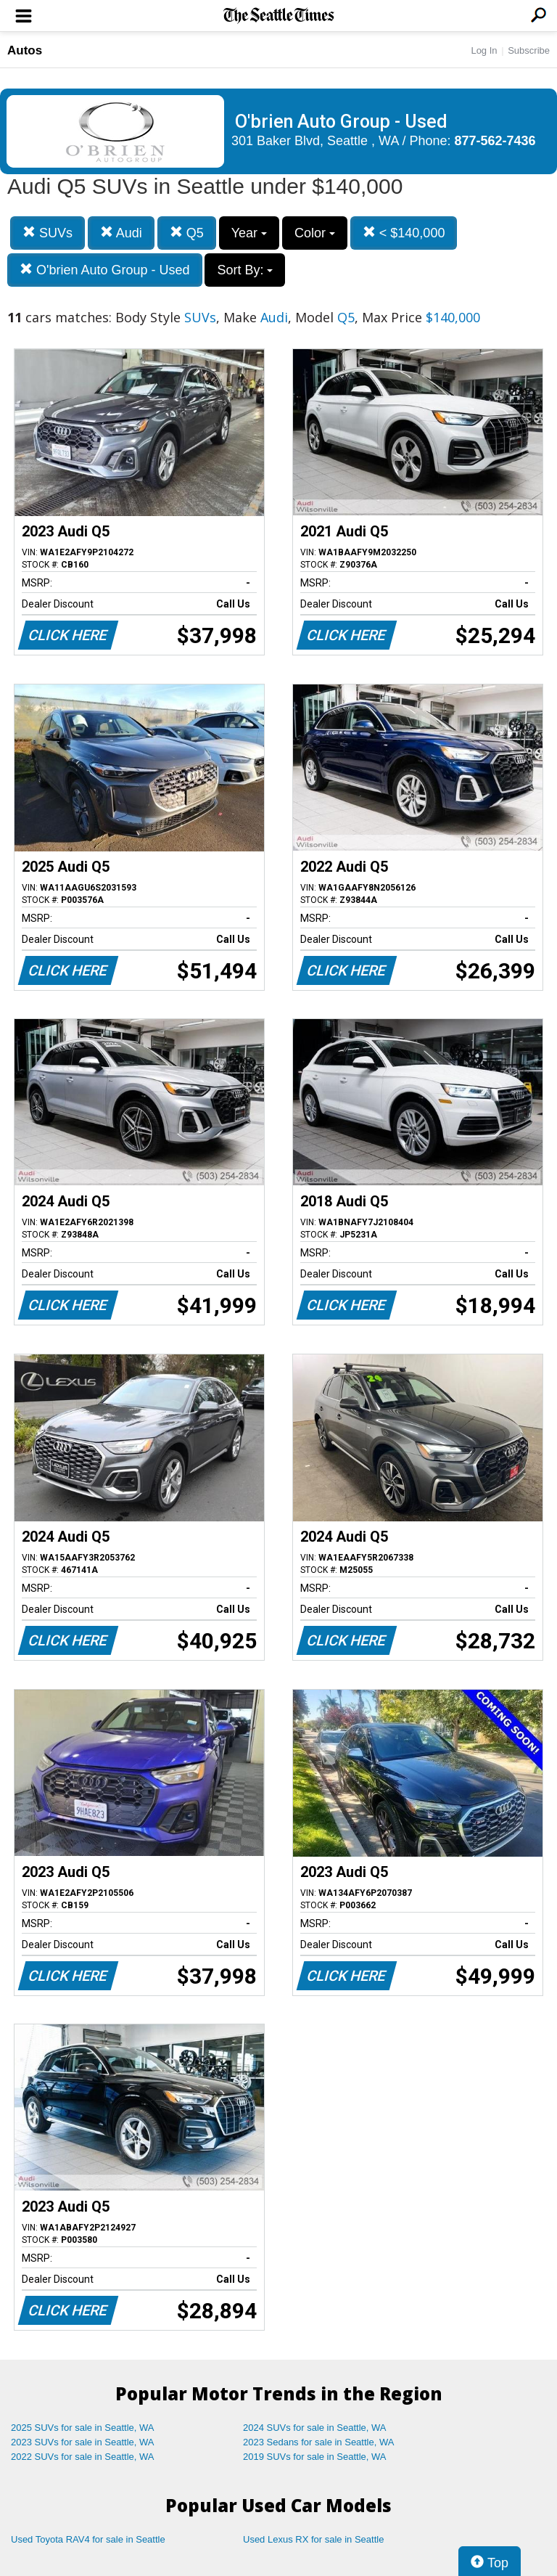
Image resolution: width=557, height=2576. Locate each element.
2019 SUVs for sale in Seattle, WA (315, 2456)
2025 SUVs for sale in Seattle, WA (82, 2427)
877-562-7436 (495, 141)
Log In (484, 50)
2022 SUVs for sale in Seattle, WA (82, 2456)
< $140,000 (404, 232)
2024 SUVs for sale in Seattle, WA (315, 2427)
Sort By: (245, 270)
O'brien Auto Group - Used (105, 269)
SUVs (47, 232)
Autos (24, 50)
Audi (121, 232)
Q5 (187, 232)
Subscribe (529, 50)
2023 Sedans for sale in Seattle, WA (318, 2442)
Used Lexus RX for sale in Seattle (313, 2539)
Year (249, 233)
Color (314, 233)
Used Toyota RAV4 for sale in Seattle (88, 2539)
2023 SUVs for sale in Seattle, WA (82, 2442)
